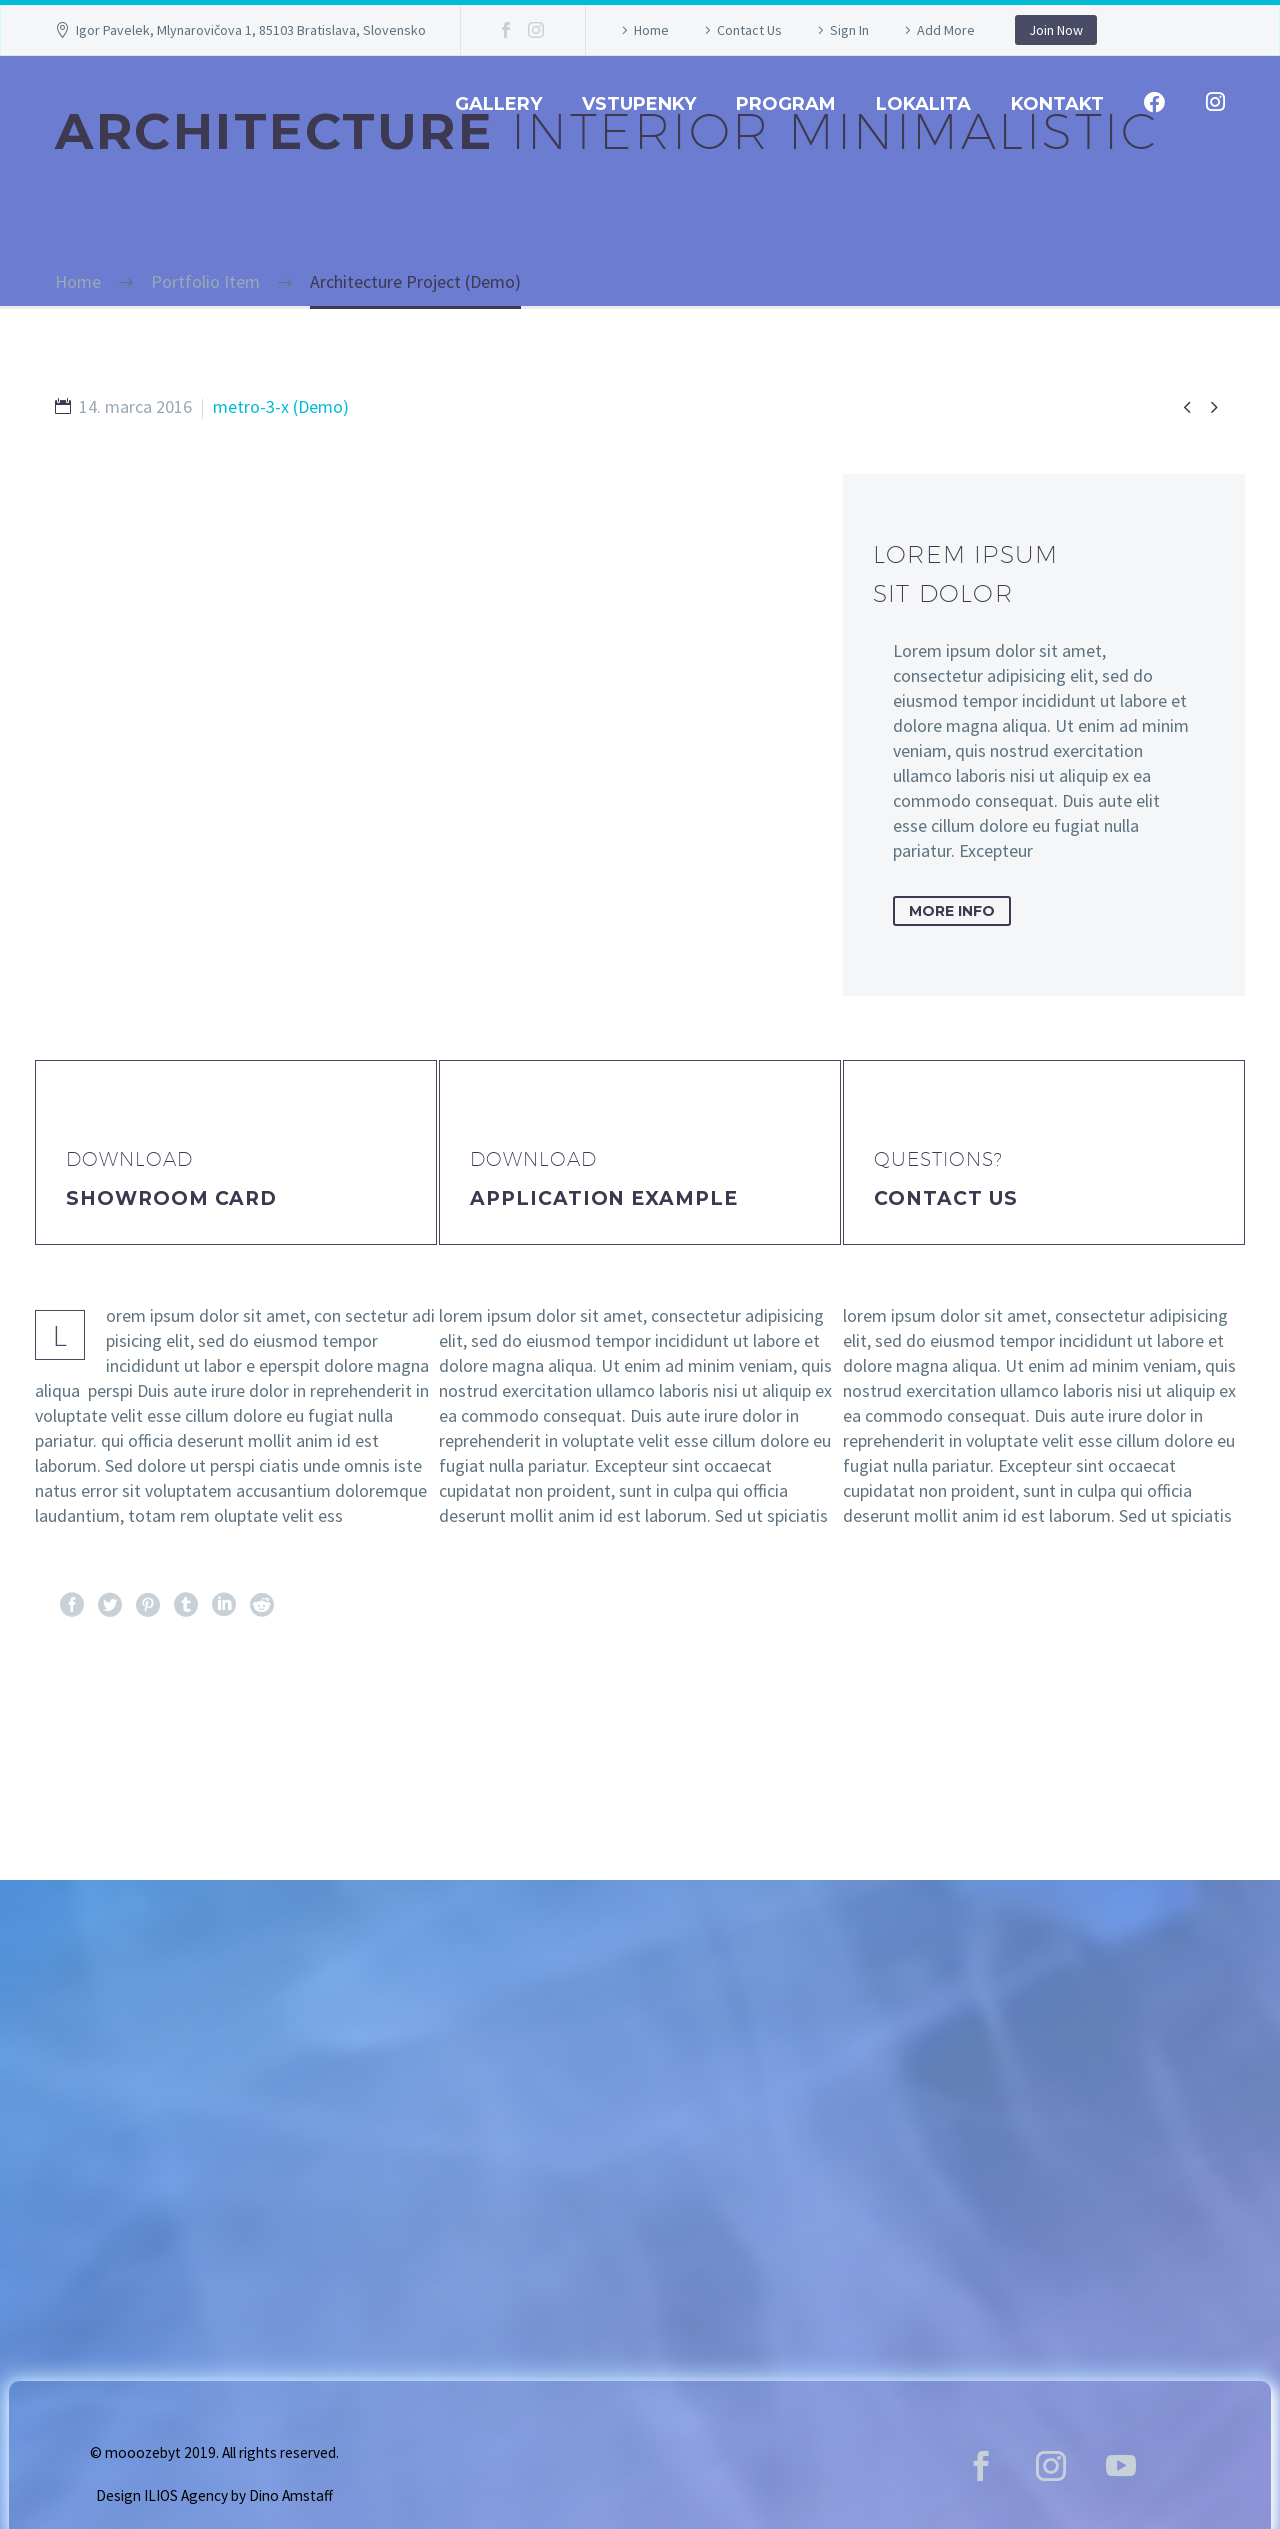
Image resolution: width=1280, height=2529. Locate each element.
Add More (946, 30)
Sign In (849, 30)
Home (651, 30)
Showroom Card (171, 1198)
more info (952, 911)
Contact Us (749, 30)
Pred (94, 1729)
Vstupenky (639, 104)
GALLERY (498, 104)
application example (604, 1198)
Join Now (1056, 30)
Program (786, 104)
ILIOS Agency (186, 2495)
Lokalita (923, 104)
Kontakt (1057, 104)
